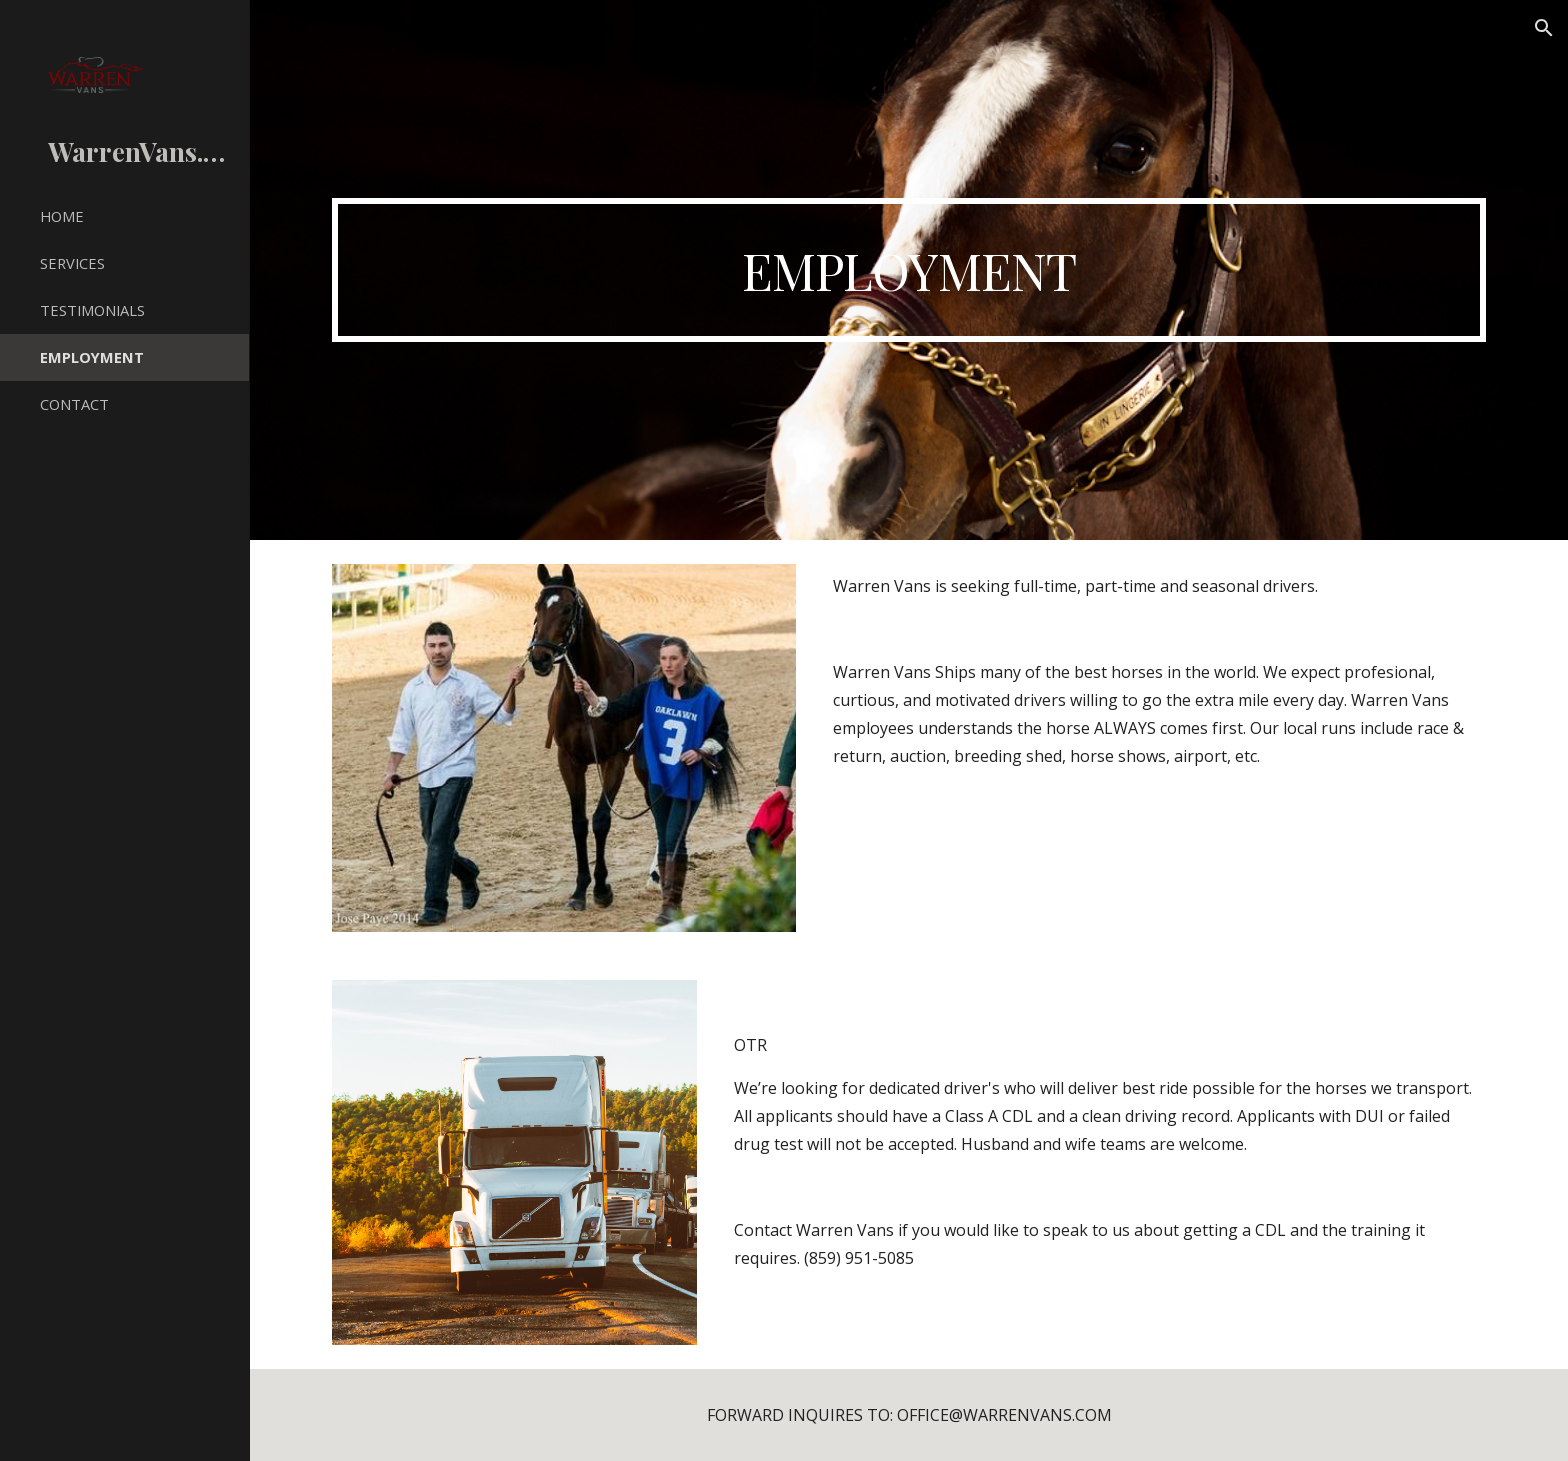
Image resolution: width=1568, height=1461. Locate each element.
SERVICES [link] (72, 263)
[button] (1544, 28)
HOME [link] (62, 216)
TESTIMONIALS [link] (92, 310)
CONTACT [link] (74, 404)
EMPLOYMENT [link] (92, 357)
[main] (909, 270)
